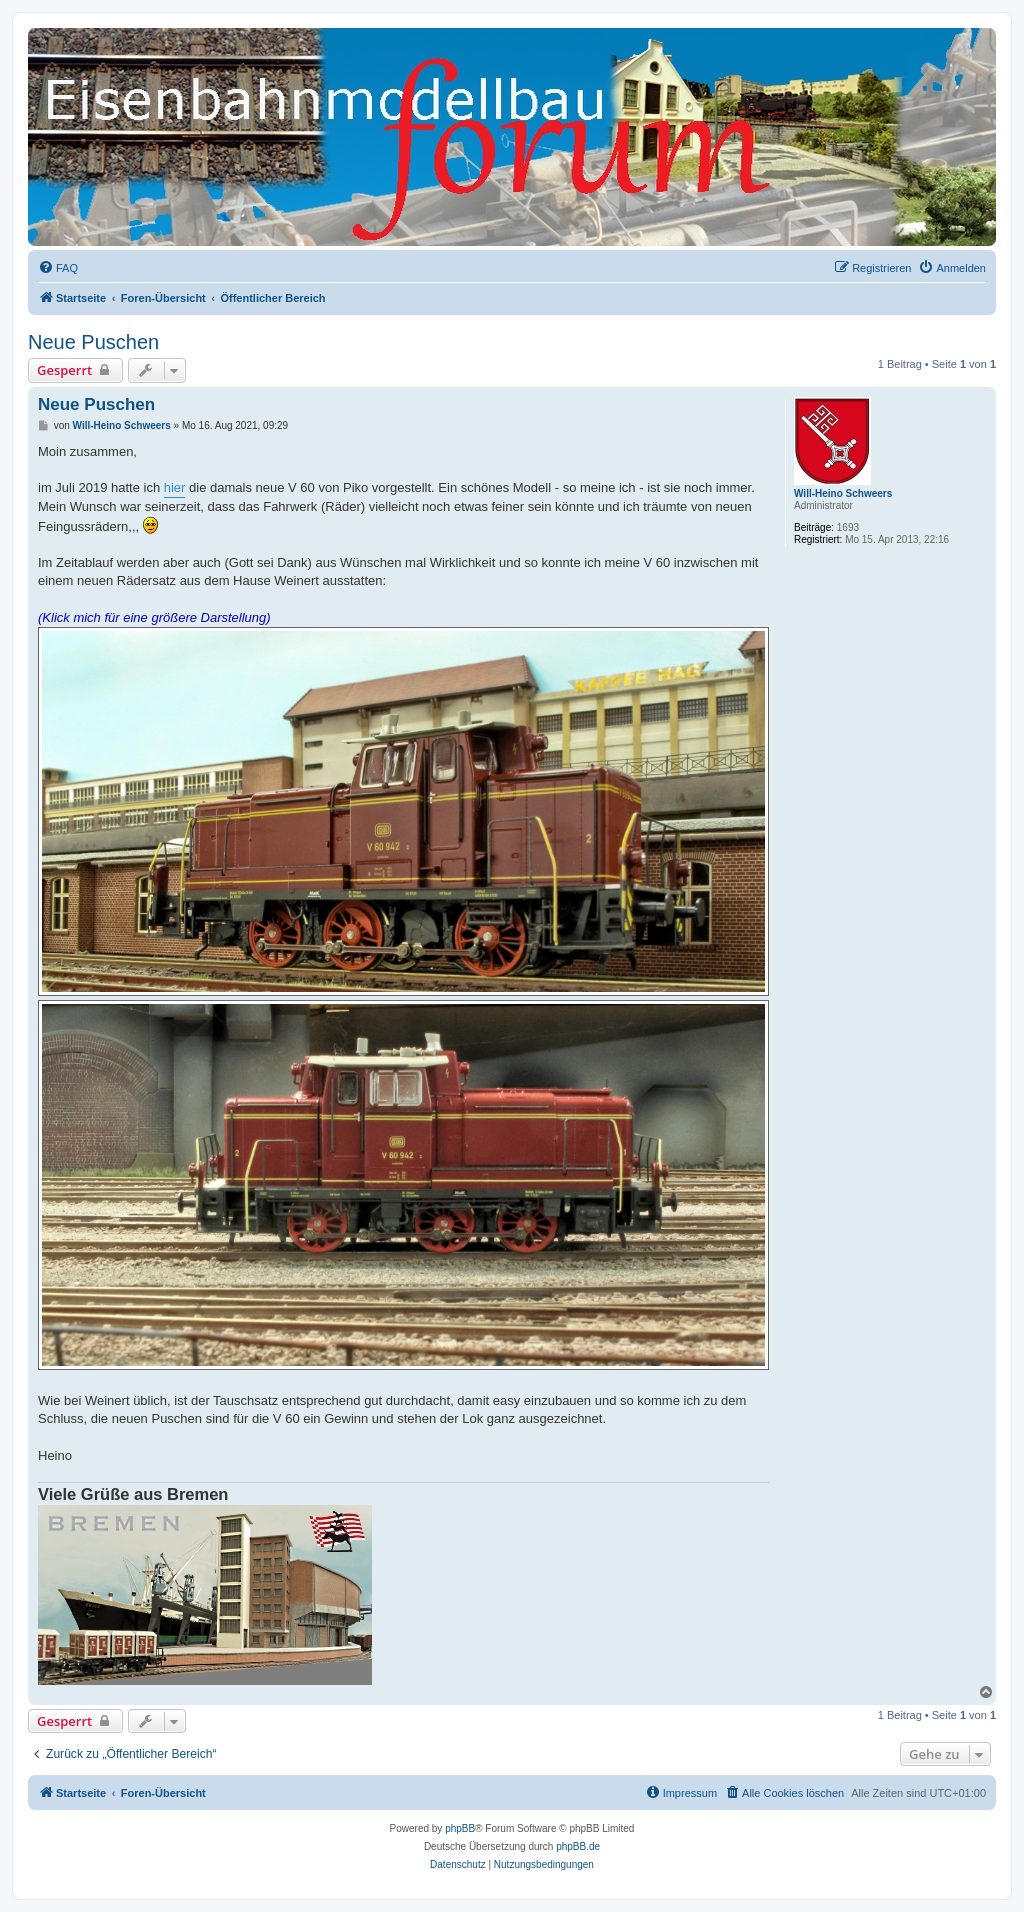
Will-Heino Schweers (843, 493)
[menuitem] (58, 268)
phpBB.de (578, 1846)
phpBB (460, 1828)
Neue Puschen (93, 342)
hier (175, 487)
